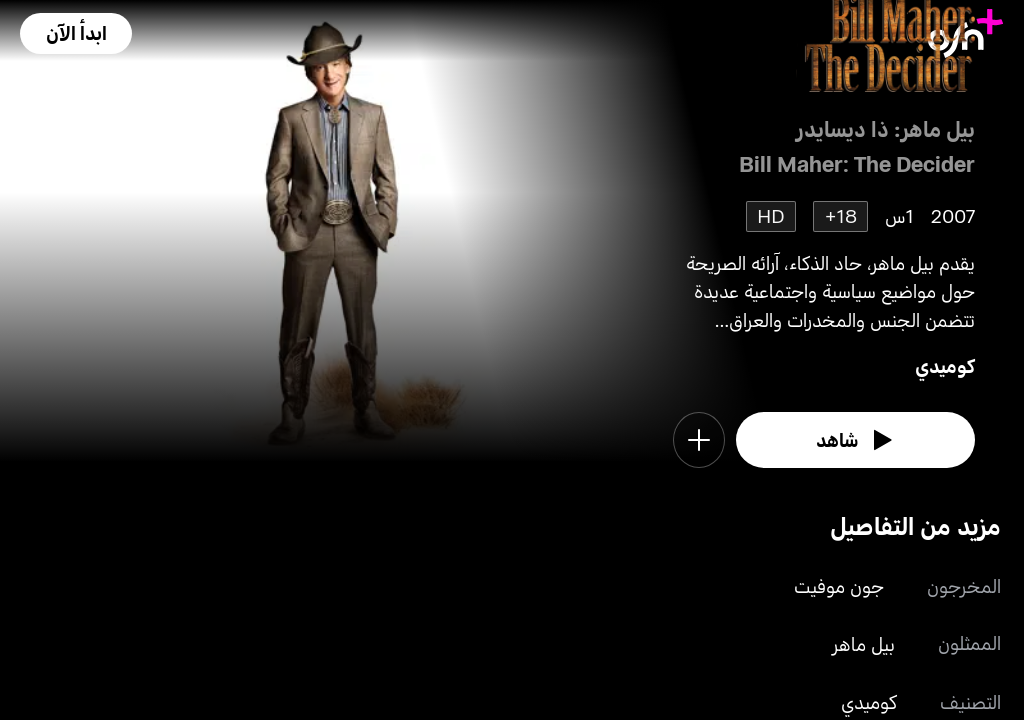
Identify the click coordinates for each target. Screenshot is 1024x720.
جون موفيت (839, 585)
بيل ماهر (863, 643)
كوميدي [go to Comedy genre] (945, 365)
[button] (76, 33)
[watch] (855, 440)
